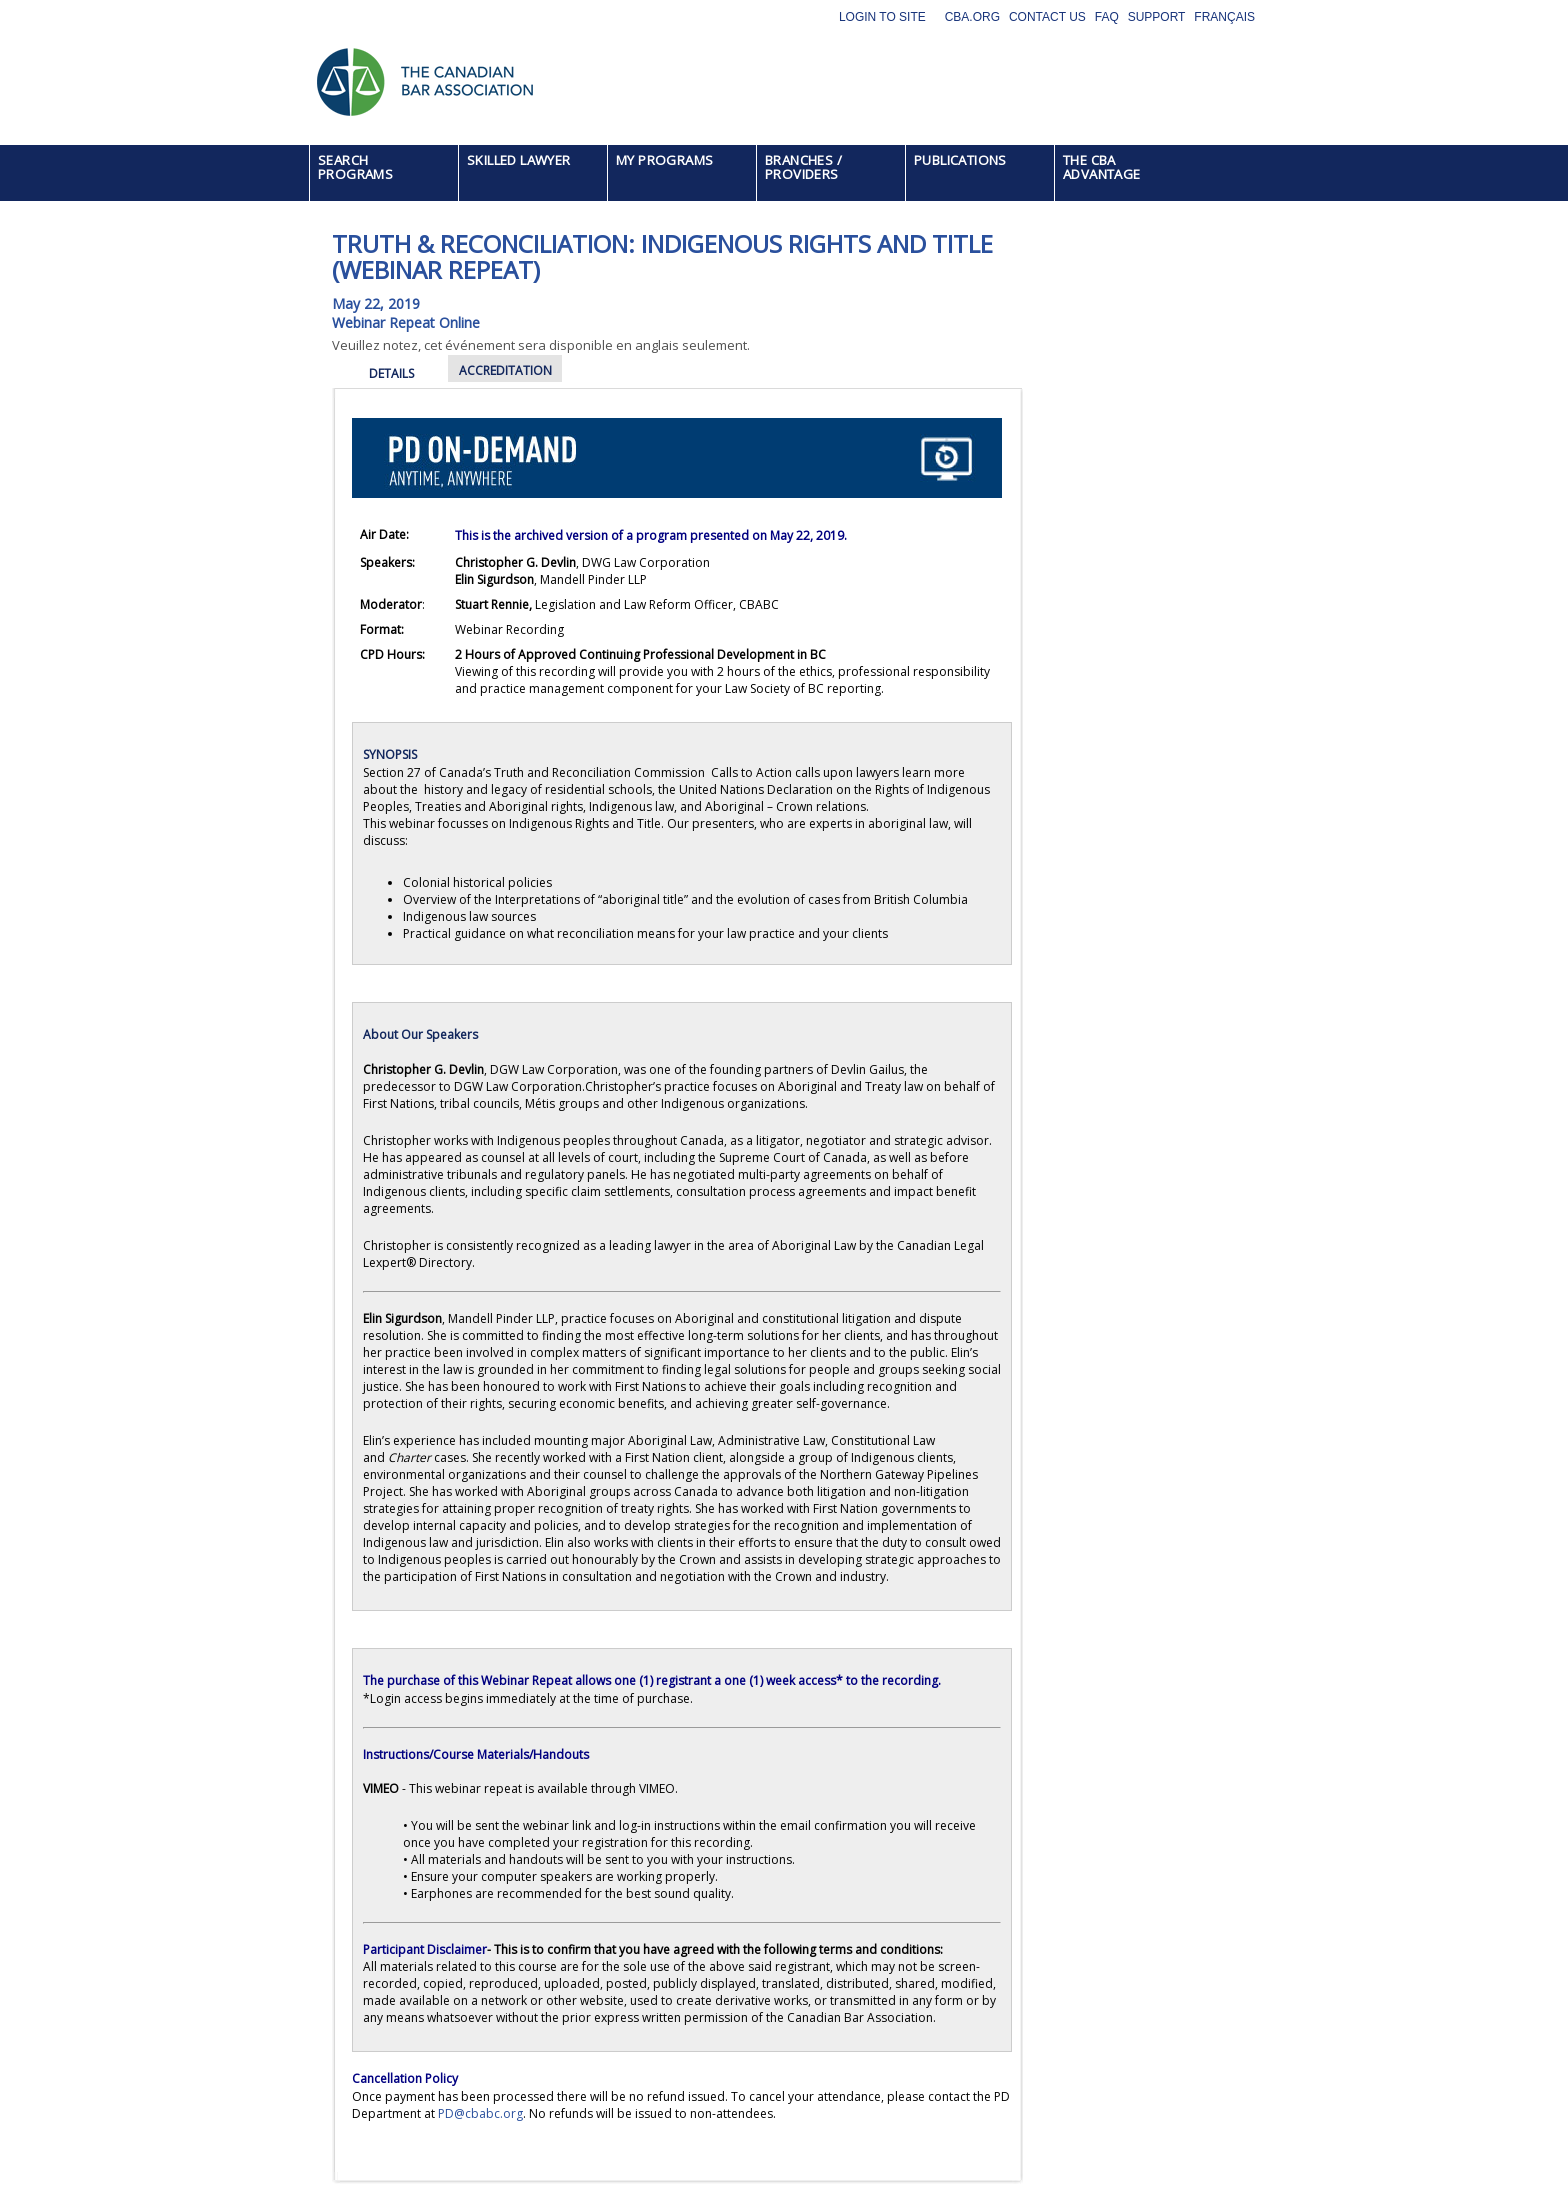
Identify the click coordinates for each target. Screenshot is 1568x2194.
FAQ (1107, 17)
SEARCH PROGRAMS (355, 167)
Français (1224, 17)
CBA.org (972, 17)
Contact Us (1047, 17)
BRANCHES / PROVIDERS (803, 167)
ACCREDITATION (505, 370)
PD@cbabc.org (480, 2113)
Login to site (882, 17)
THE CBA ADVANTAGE (1102, 167)
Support (1157, 17)
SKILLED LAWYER (519, 160)
